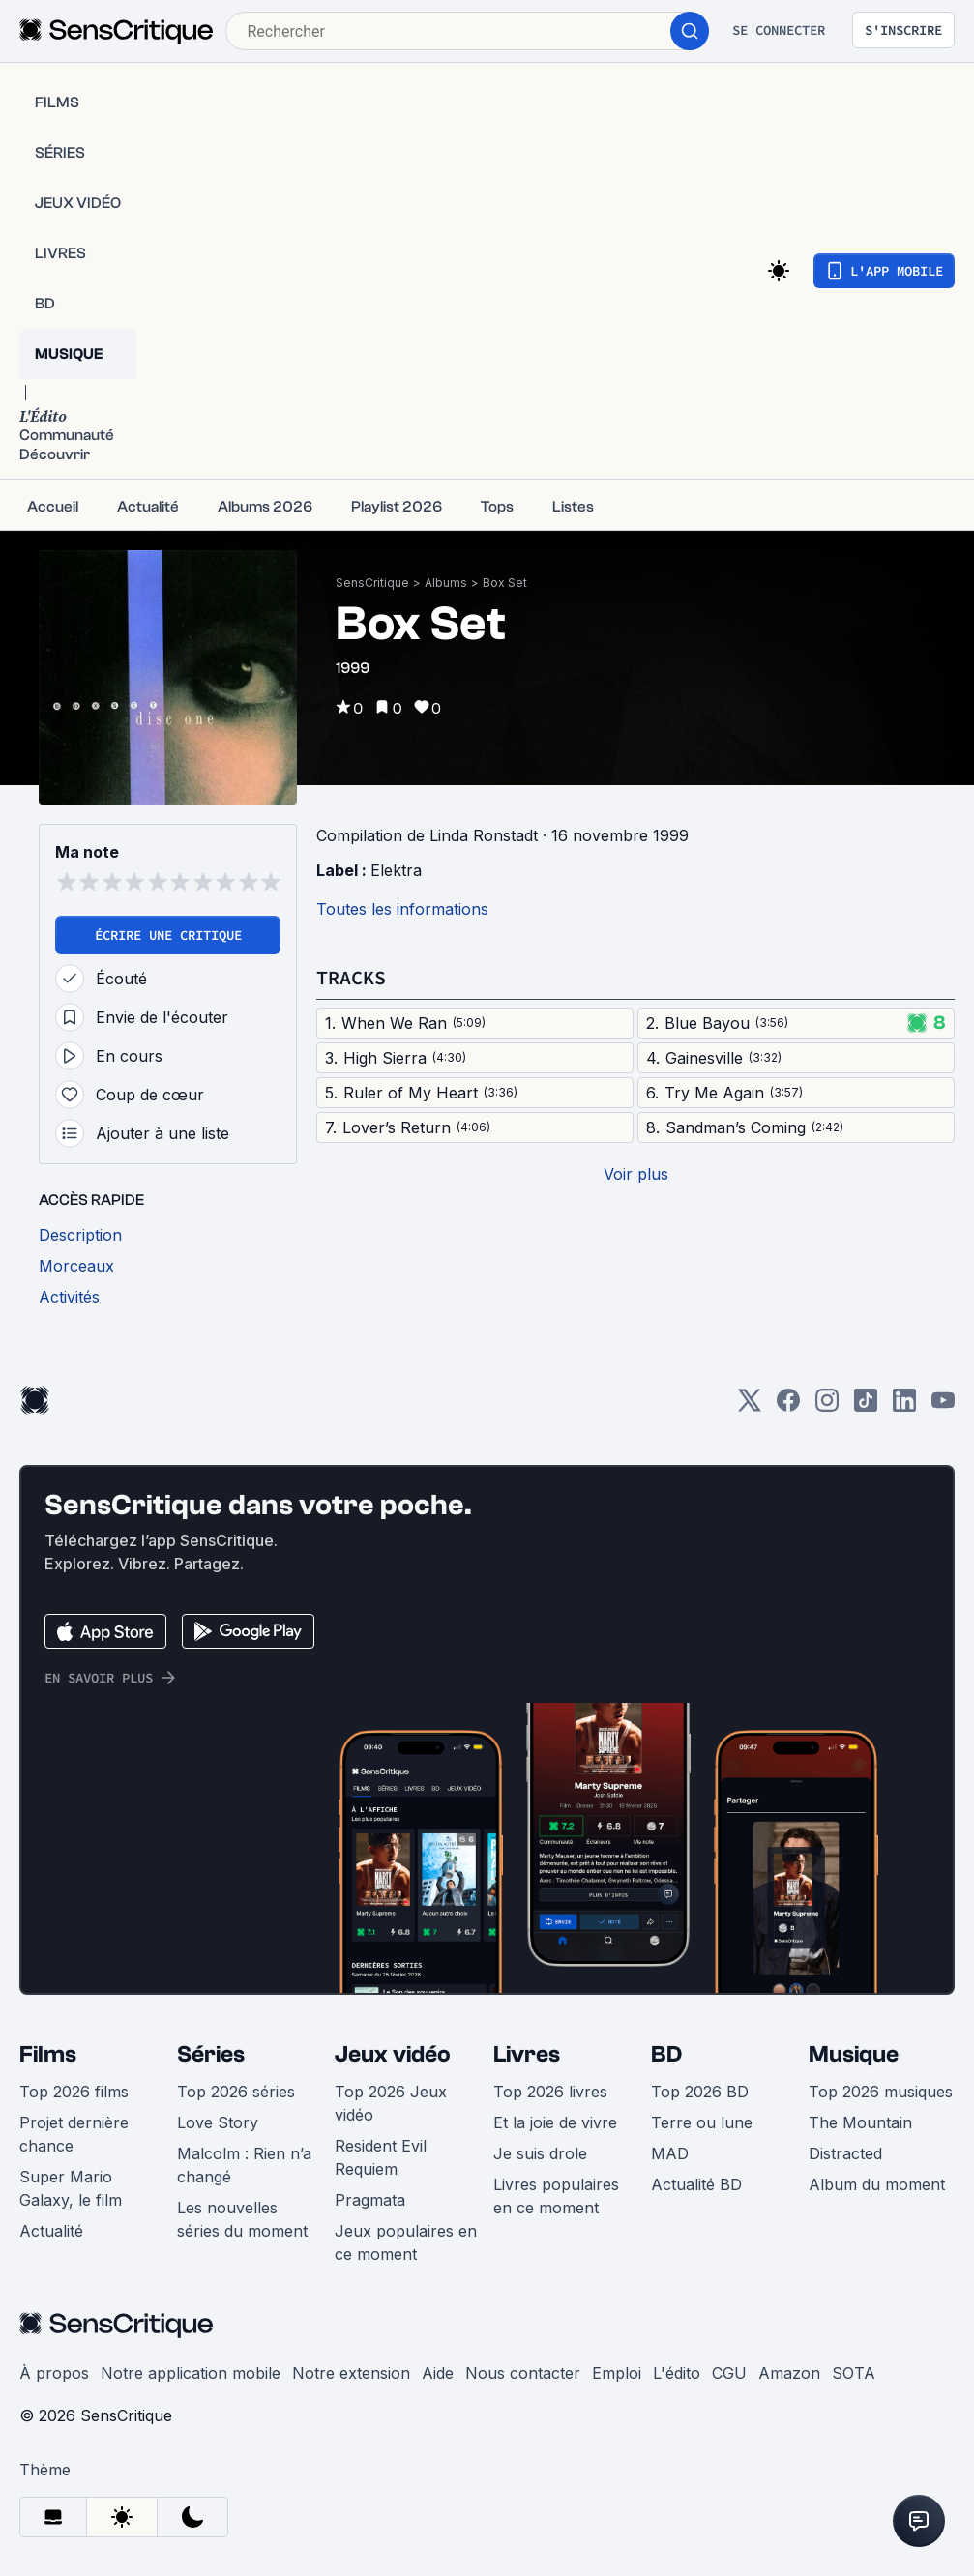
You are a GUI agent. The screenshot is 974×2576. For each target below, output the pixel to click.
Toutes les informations (402, 909)
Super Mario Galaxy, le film (70, 2188)
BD (666, 2054)
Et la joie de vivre (555, 2122)
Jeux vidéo (393, 2054)
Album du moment (877, 2184)
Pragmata (370, 2200)
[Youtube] (943, 1406)
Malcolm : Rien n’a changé (244, 2165)
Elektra (396, 870)
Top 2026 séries (236, 2091)
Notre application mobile (190, 2373)
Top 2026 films (74, 2091)
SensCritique (372, 582)
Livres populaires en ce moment (556, 2196)
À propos (54, 2373)
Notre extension (351, 2373)
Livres (526, 2054)
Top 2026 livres (550, 2091)
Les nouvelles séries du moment (242, 2219)
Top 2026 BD (700, 2091)
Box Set (505, 582)
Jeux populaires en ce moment (406, 2242)
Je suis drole (540, 2153)
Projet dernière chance (74, 2134)
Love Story (217, 2122)
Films (47, 2054)
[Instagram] (827, 1406)
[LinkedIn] (904, 1406)
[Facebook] (788, 1406)
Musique (854, 2054)
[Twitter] (749, 1406)
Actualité (51, 2230)
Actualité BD (696, 2184)
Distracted (845, 2153)
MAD (670, 2153)
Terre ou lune (702, 2122)
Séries (211, 2054)
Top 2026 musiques (881, 2091)
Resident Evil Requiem (381, 2157)
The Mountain (860, 2122)
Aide (438, 2373)
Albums (446, 582)
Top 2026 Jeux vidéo (391, 2103)
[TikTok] (865, 1406)
